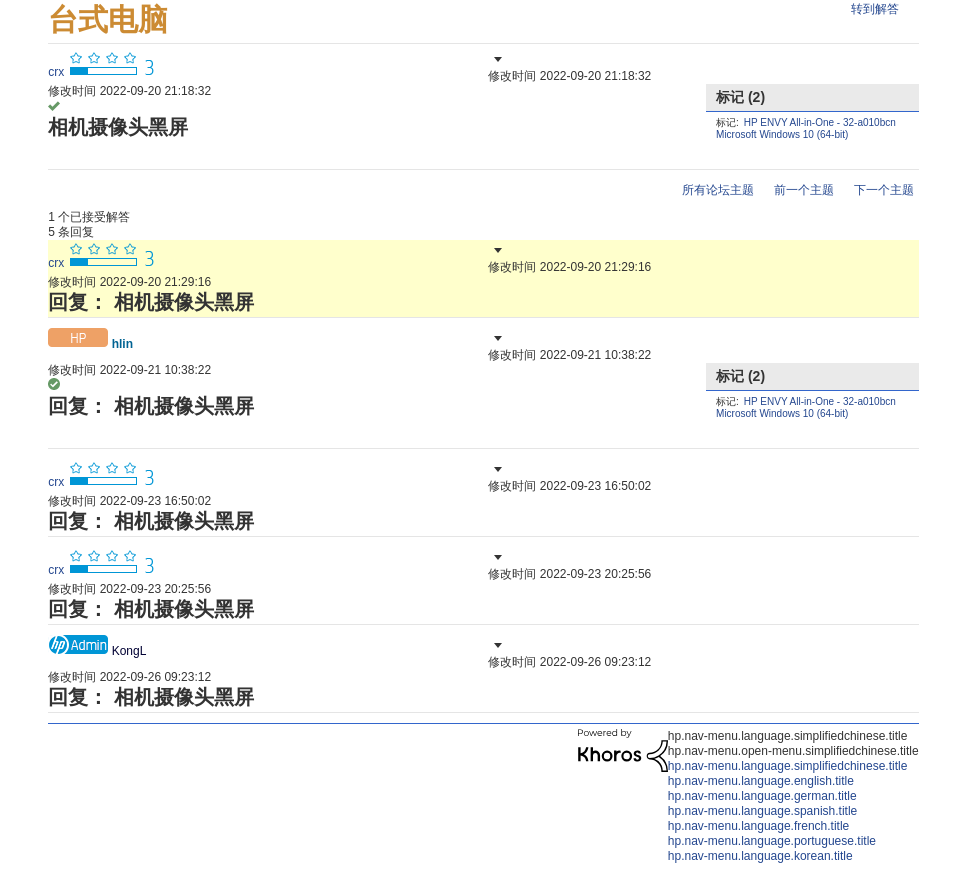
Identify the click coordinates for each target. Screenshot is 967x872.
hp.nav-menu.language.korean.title (760, 856)
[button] (496, 59)
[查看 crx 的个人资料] (56, 72)
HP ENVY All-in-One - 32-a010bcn (820, 122)
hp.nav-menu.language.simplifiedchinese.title (787, 766)
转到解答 (875, 9)
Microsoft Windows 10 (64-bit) (782, 134)
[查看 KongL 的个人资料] (129, 651)
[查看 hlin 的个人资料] (122, 344)
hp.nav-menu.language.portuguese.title (772, 841)
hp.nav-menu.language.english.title (761, 781)
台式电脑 (108, 19)
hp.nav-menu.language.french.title (758, 826)
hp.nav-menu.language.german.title (762, 796)
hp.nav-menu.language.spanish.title (762, 811)
